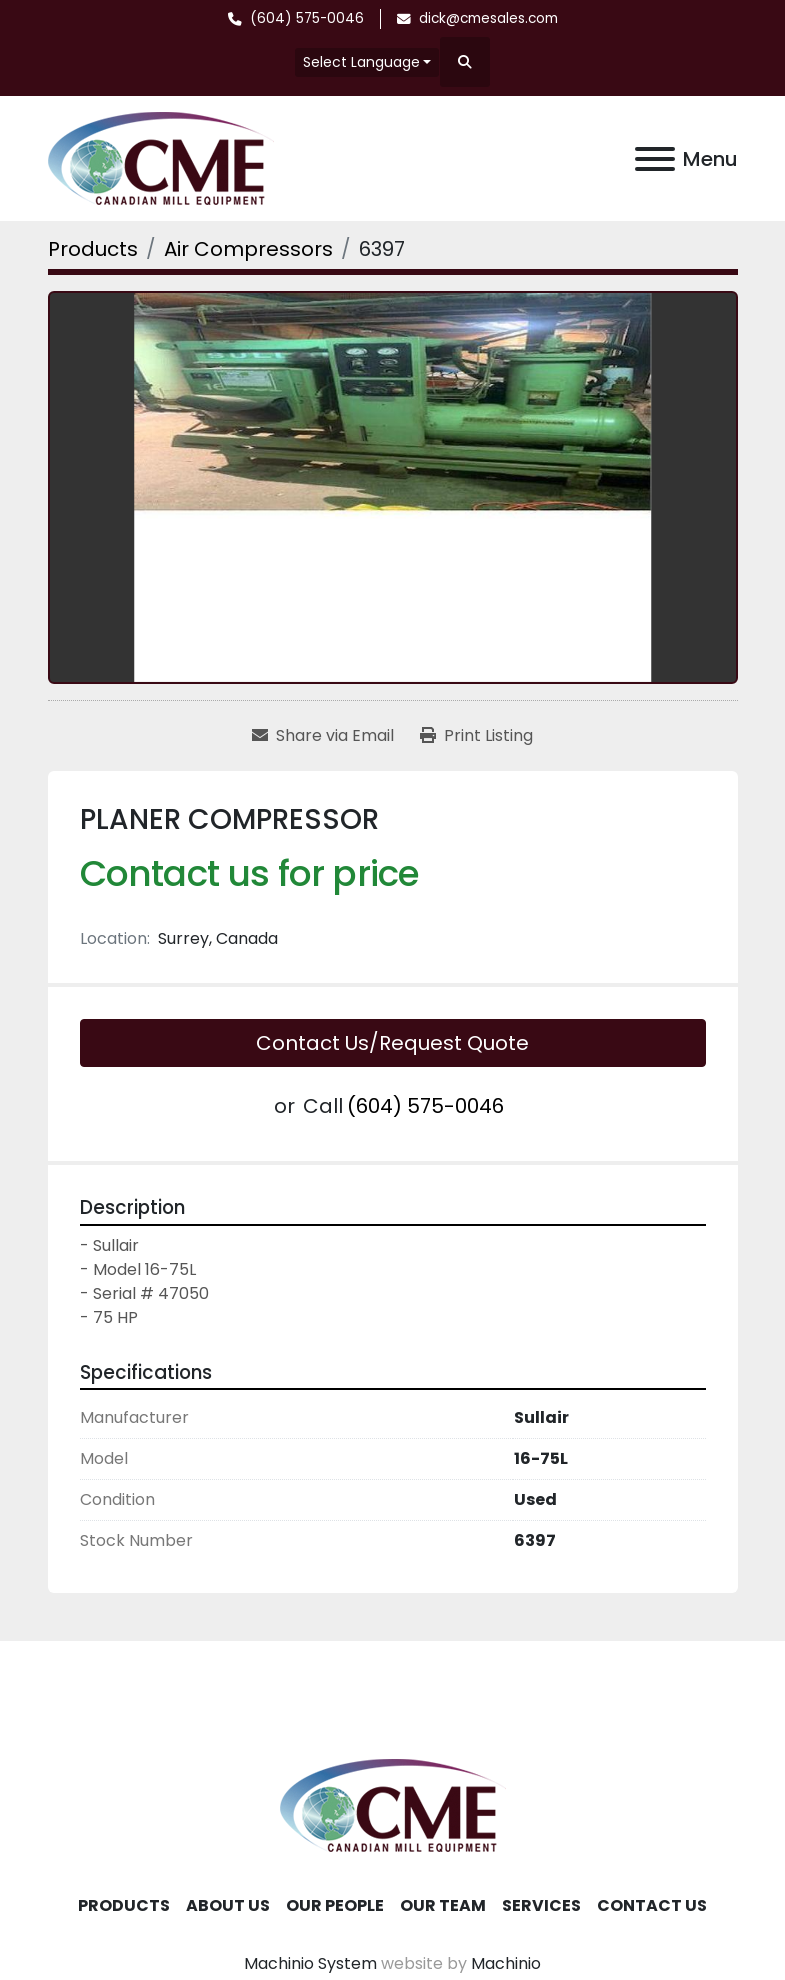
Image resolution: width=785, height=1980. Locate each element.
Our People (335, 1905)
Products (124, 1905)
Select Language (361, 62)
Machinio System (310, 1963)
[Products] (93, 249)
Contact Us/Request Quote (392, 1043)
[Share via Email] (323, 736)
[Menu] (655, 159)
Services (541, 1905)
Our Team (443, 1905)
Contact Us (652, 1905)
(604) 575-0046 (307, 18)
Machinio (506, 1963)
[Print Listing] (476, 736)
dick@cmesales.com (488, 18)
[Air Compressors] (248, 249)
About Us (228, 1905)
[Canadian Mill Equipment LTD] (393, 1804)
